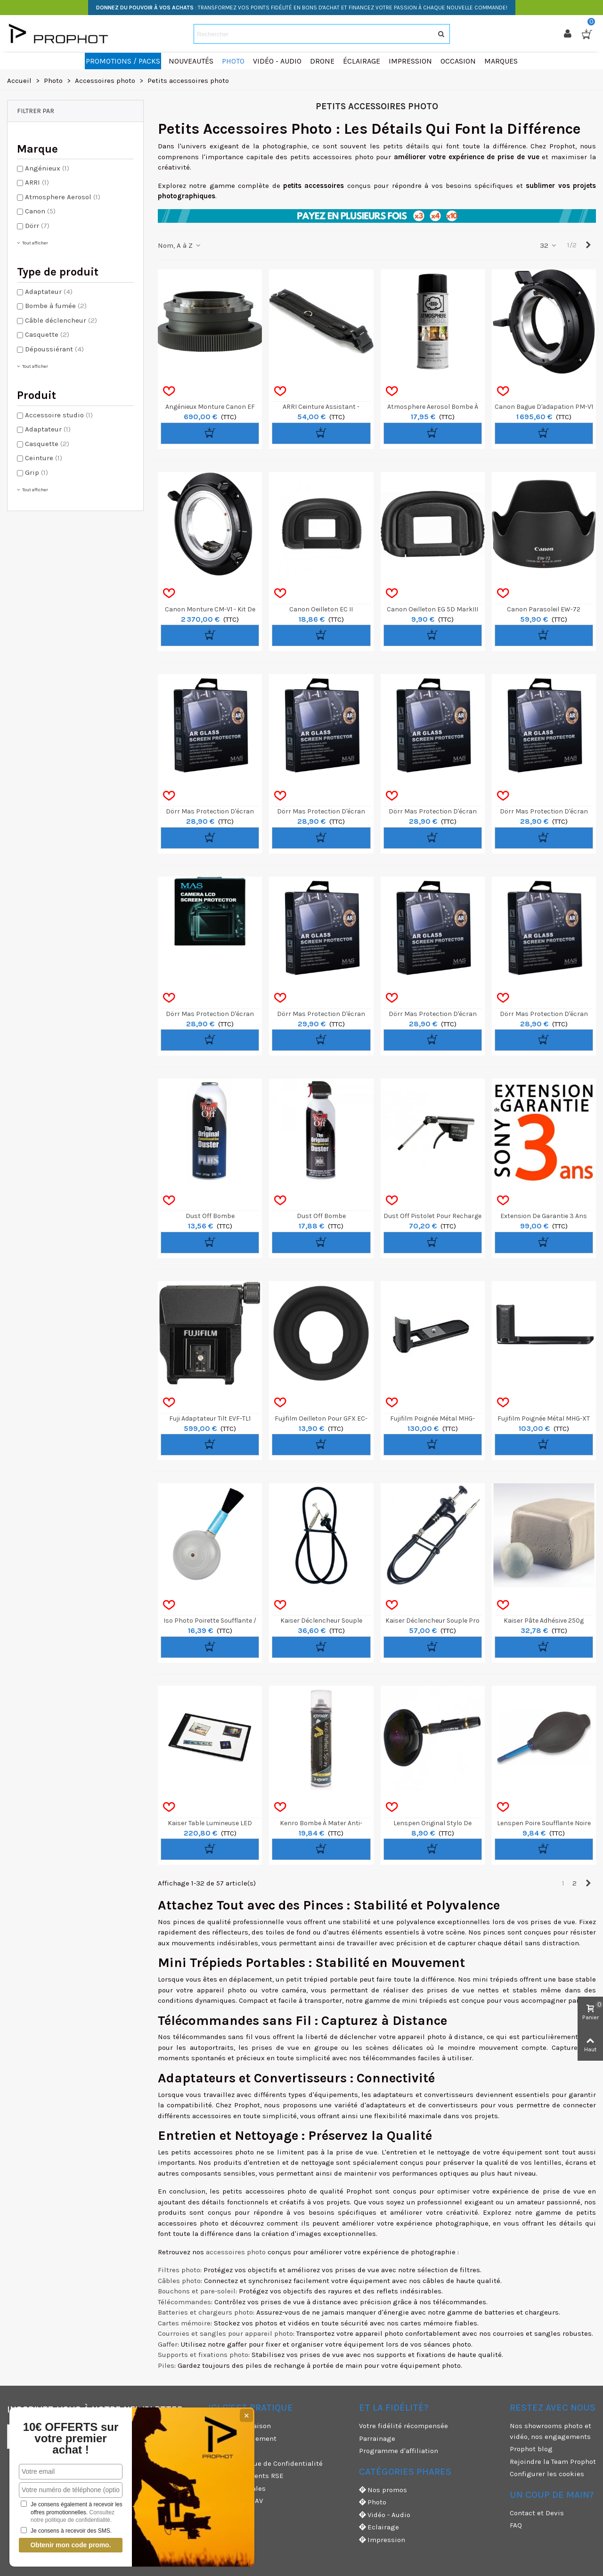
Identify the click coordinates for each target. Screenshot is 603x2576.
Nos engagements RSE (246, 2475)
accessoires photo (236, 2252)
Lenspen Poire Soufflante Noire (544, 1823)
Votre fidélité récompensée (403, 2426)
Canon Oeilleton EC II (321, 609)
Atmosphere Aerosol (62, 197)
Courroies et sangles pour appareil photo (225, 2333)
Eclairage (379, 2527)
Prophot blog (531, 2449)
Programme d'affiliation (398, 2450)
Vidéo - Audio (384, 2515)
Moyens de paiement (242, 2438)
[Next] (588, 245)
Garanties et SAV (235, 2500)
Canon (40, 211)
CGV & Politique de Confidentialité (265, 2463)
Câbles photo (179, 2280)
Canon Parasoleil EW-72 (543, 609)
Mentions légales (237, 2488)
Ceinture (43, 458)
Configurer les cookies (547, 2474)
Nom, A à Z (180, 245)
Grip (36, 472)
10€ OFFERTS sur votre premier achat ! (71, 2438)
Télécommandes (184, 2302)
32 (548, 245)
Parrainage (377, 2438)
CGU (214, 2450)
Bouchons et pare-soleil (197, 2291)
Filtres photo (179, 2270)
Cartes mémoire (184, 2323)
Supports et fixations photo (203, 2354)
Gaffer (168, 2344)
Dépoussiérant (54, 349)
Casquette (47, 334)
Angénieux (47, 168)
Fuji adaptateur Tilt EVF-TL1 (210, 1418)
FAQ (516, 2525)
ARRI (37, 182)
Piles (166, 2365)
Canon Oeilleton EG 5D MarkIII (432, 609)
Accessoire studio (59, 415)
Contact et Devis (537, 2513)
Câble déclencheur (61, 320)
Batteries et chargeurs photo (205, 2312)
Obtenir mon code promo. (70, 2545)
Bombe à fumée (56, 305)
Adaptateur (49, 291)
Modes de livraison (239, 2426)
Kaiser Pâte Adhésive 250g (544, 1621)
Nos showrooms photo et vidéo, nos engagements (550, 2431)
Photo (372, 2502)
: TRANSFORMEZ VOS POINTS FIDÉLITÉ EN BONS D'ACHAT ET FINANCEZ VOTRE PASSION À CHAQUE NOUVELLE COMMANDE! (301, 7)
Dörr (37, 225)
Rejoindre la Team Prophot (553, 2461)
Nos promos (383, 2490)
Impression (382, 2540)
